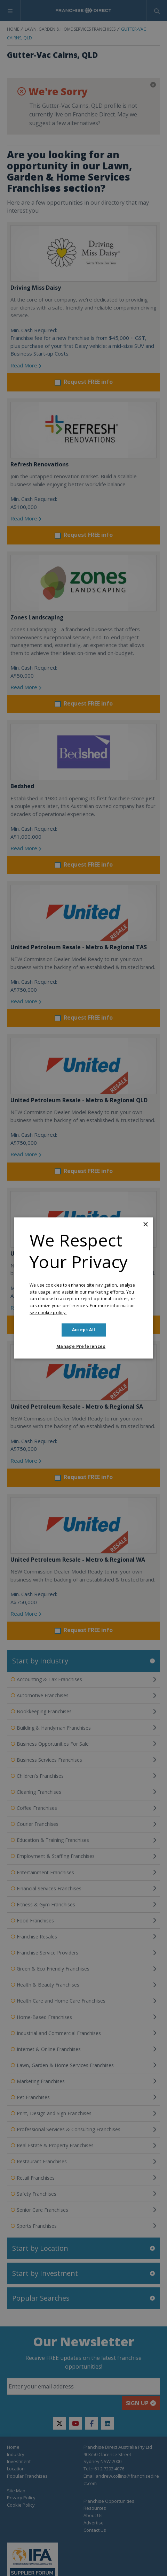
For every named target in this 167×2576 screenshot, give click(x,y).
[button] (83, 1347)
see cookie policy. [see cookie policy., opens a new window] (48, 1313)
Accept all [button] (83, 1330)
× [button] (145, 1224)
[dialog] (83, 1288)
